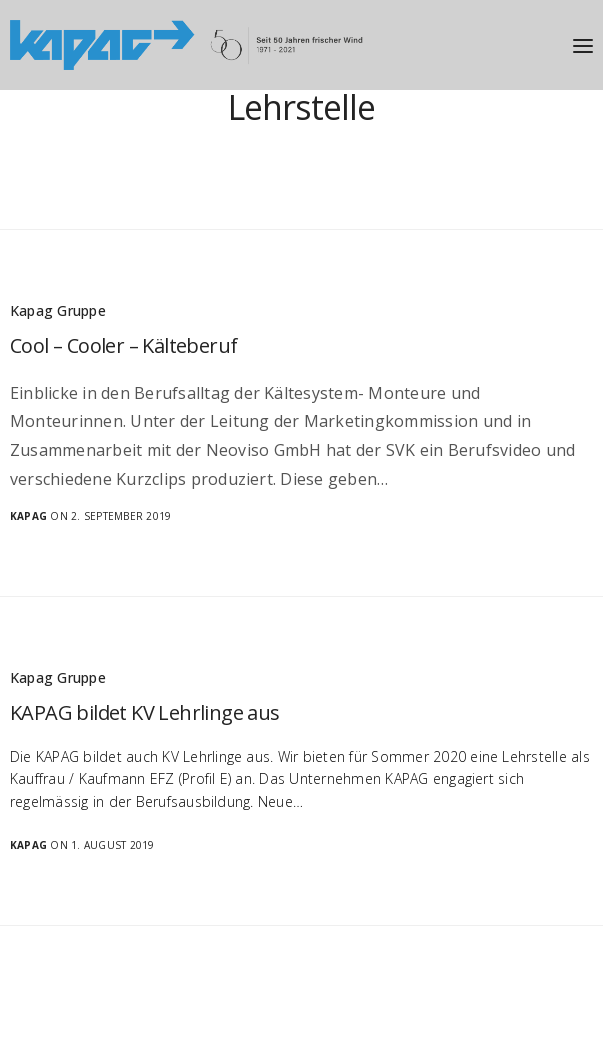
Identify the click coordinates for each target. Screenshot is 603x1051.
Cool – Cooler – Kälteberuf (123, 346)
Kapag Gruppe (58, 310)
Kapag (28, 516)
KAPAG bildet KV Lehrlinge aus (145, 713)
